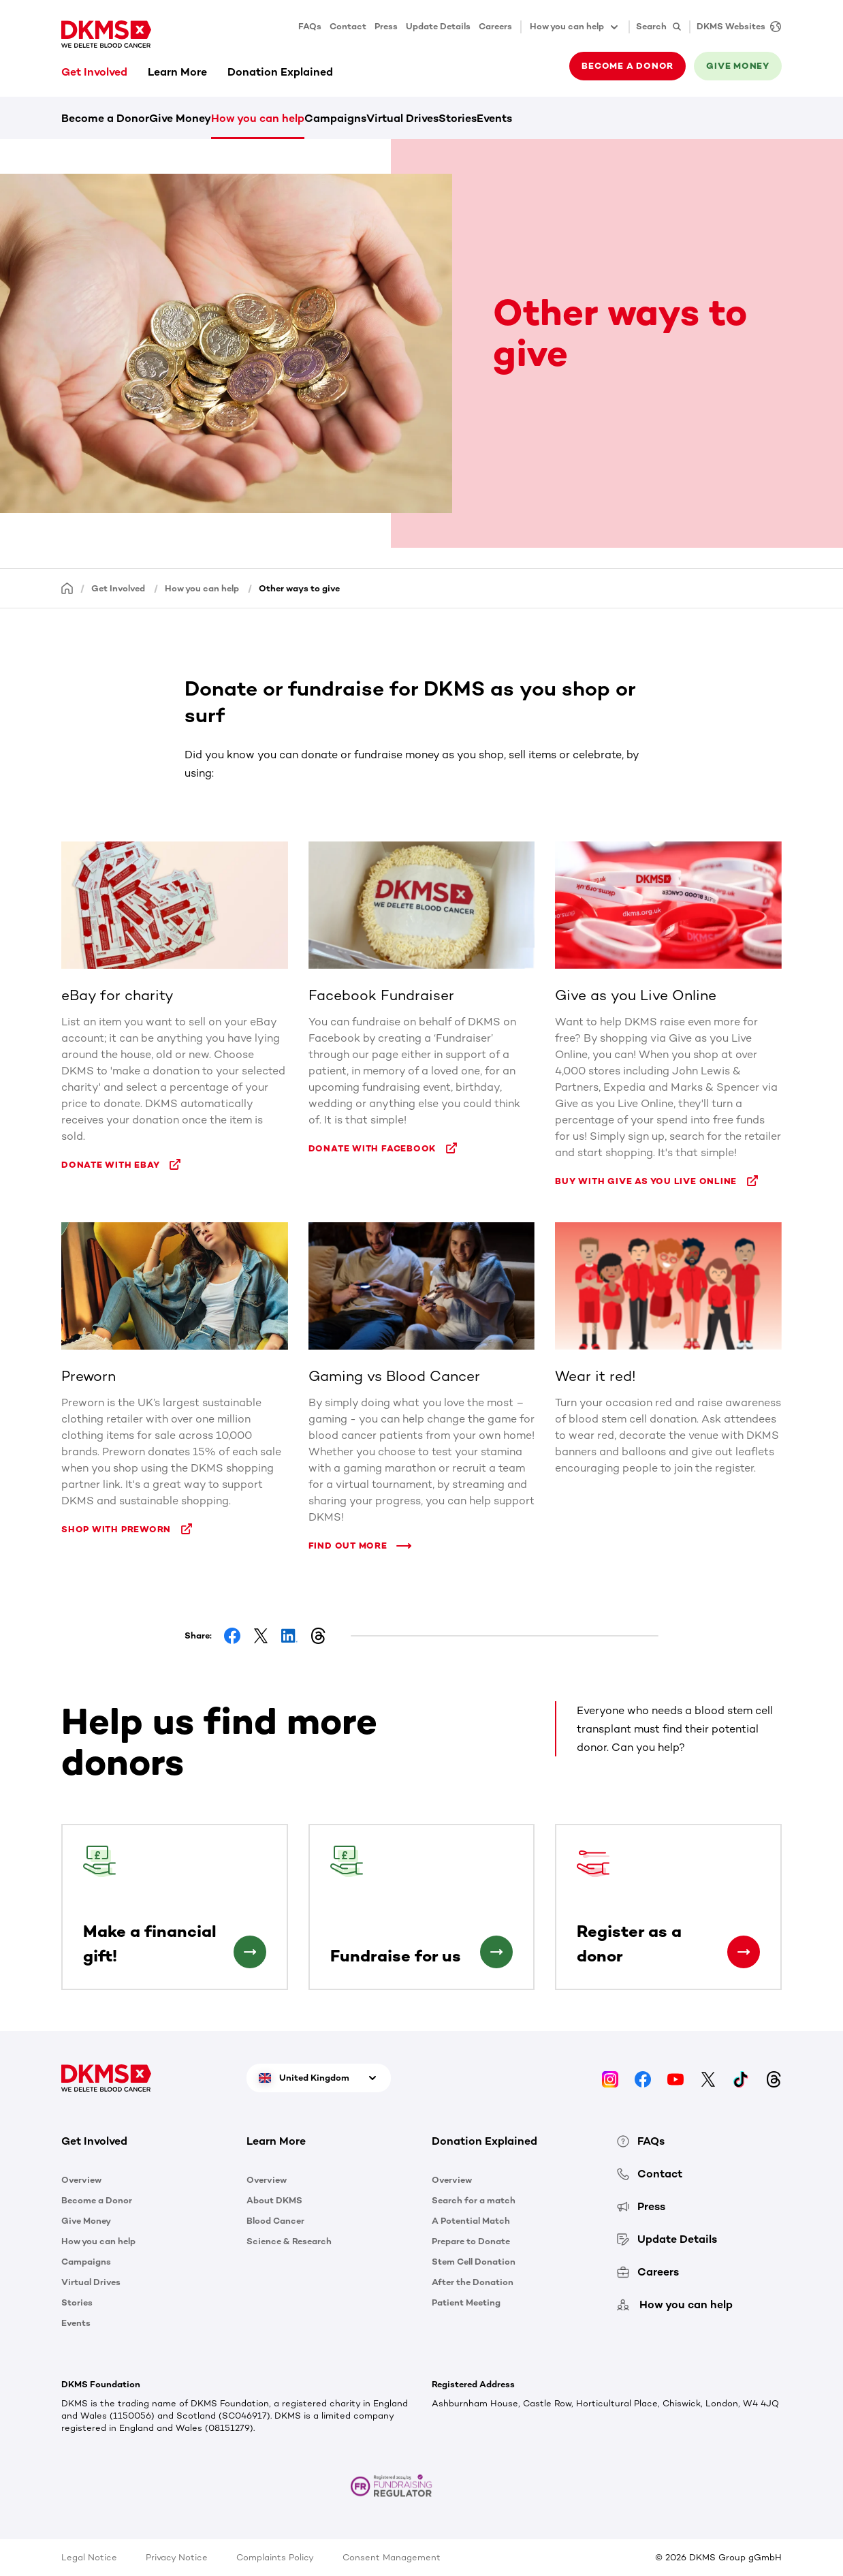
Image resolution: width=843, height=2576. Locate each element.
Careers (495, 26)
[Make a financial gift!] (250, 1952)
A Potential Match (471, 2221)
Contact (348, 26)
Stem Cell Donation (473, 2261)
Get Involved (94, 71)
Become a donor (627, 66)
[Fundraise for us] (496, 1952)
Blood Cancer (275, 2221)
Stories (458, 118)
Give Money (180, 118)
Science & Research (289, 2241)
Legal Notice (89, 2557)
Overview (81, 2180)
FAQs (309, 26)
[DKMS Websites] (735, 26)
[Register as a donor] (743, 1952)
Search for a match (473, 2200)
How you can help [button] (575, 27)
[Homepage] (67, 588)
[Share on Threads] (318, 1636)
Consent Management (392, 2557)
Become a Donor (105, 118)
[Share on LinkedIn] (289, 1636)
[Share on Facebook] (232, 1636)
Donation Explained (280, 71)
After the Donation (472, 2282)
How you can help (257, 118)
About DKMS (274, 2200)
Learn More (177, 71)
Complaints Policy (275, 2557)
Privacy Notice (177, 2557)
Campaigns (335, 118)
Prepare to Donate (471, 2241)
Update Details (438, 26)
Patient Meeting (466, 2302)
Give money (737, 66)
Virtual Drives (402, 118)
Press (386, 26)
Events (494, 118)
